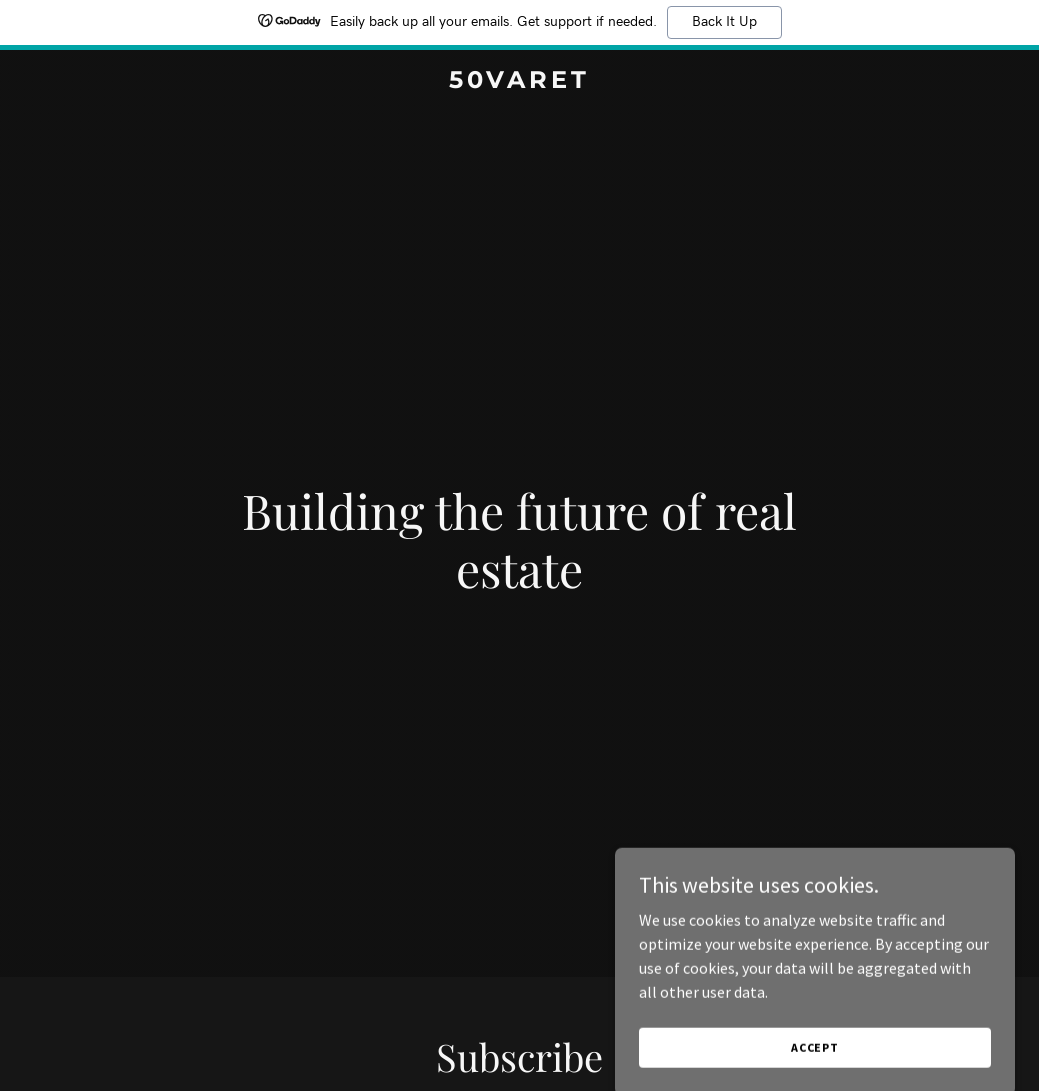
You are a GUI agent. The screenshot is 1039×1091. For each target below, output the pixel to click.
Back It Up (724, 22)
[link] (519, 82)
